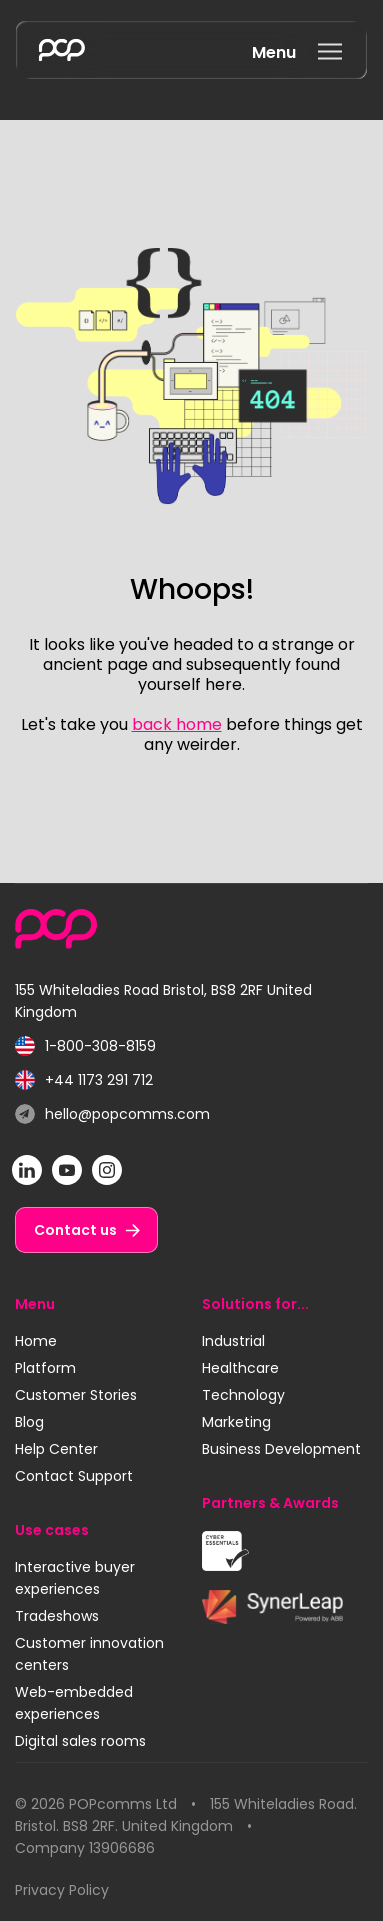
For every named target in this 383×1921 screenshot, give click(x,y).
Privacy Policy (62, 1890)
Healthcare (240, 1368)
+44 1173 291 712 (84, 1080)
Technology (243, 1395)
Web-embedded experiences (74, 1703)
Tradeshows (57, 1616)
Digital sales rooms (80, 1741)
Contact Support (74, 1476)
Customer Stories (76, 1395)
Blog (29, 1422)
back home (177, 724)
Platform (45, 1368)
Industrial (233, 1341)
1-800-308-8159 (85, 1046)
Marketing (236, 1422)
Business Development (281, 1449)
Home (36, 1341)
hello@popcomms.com (112, 1114)
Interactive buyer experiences (75, 1578)
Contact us (75, 1230)
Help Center (56, 1449)
